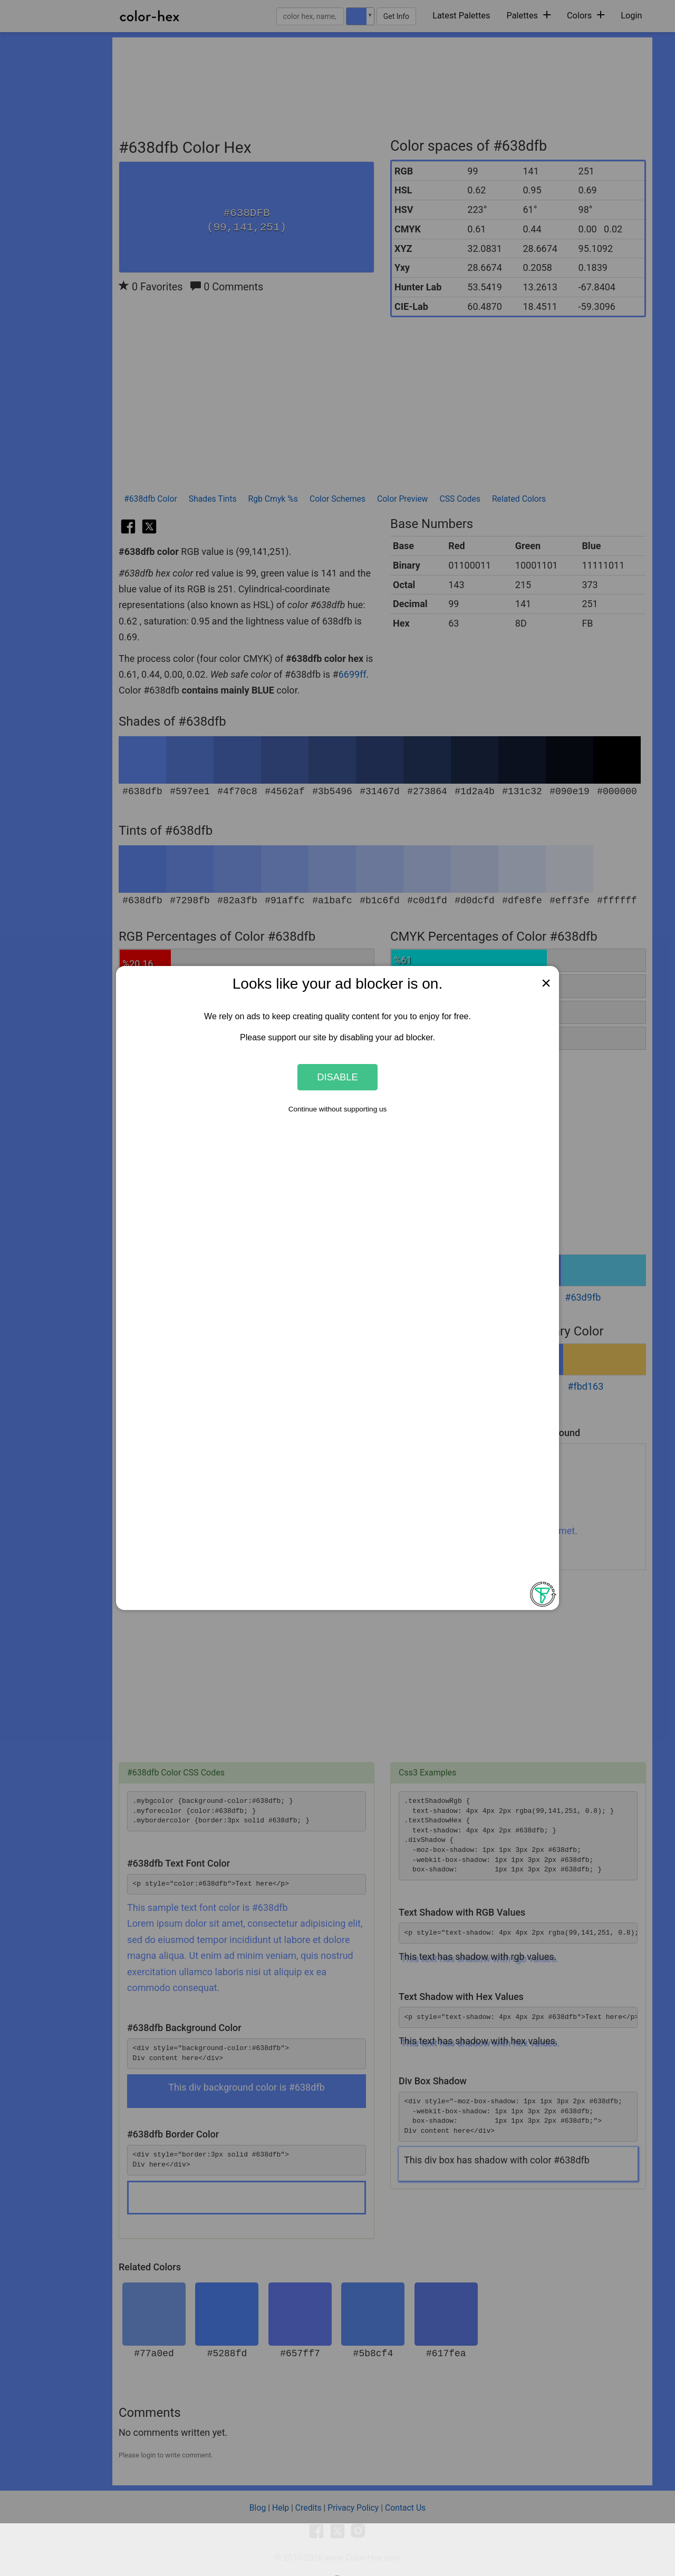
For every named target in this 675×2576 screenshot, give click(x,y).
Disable (337, 1076)
